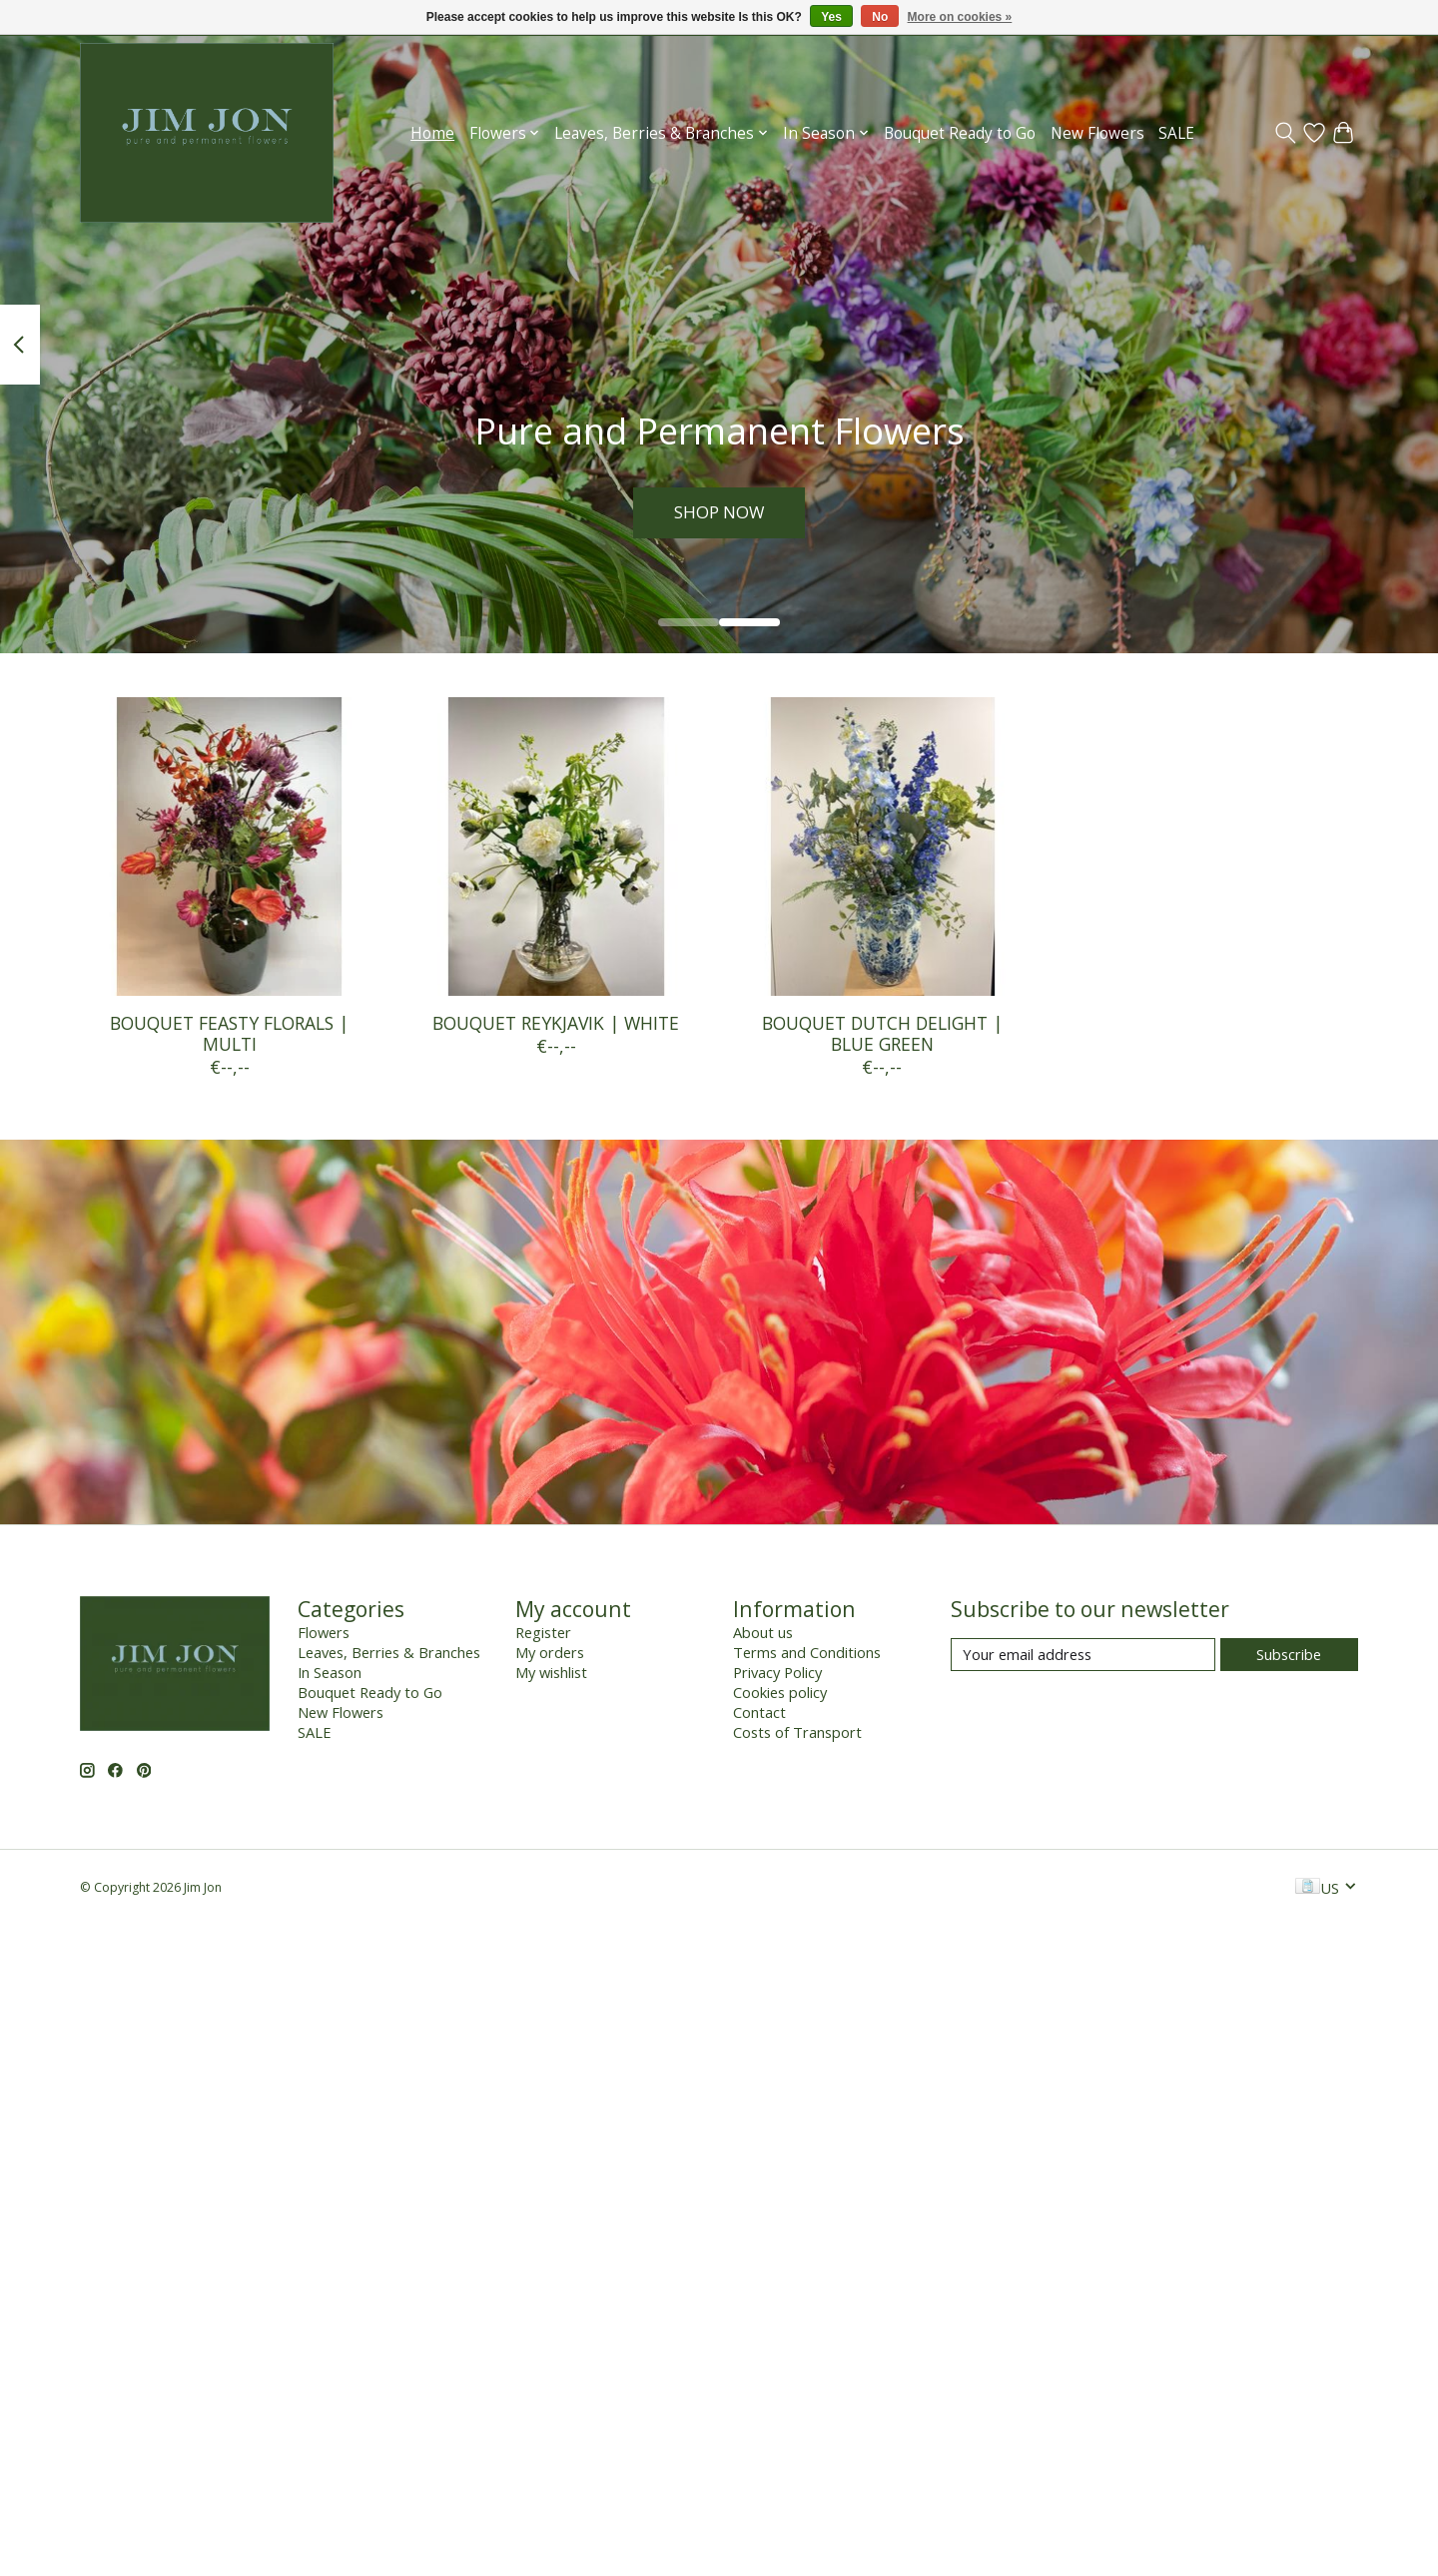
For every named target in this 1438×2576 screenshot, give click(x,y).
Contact (759, 1712)
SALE (1176, 133)
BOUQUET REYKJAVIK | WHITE (555, 1023)
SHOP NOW (719, 510)
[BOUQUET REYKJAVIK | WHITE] (555, 846)
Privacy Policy (777, 1672)
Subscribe (1288, 1654)
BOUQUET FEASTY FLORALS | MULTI (229, 1033)
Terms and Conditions (807, 1652)
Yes (831, 17)
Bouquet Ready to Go (960, 133)
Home (432, 133)
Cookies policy (780, 1692)
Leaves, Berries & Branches (389, 1652)
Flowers (324, 1632)
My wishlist (551, 1672)
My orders (549, 1652)
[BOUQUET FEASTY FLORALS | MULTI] (229, 846)
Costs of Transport (797, 1732)
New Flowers (1097, 133)
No (880, 17)
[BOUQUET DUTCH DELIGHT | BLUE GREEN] (882, 846)
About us (763, 1632)
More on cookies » (960, 17)
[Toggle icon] (1285, 133)
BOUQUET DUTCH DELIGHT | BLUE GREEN (882, 1033)
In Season (329, 1672)
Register (543, 1632)
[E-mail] (1083, 1654)
